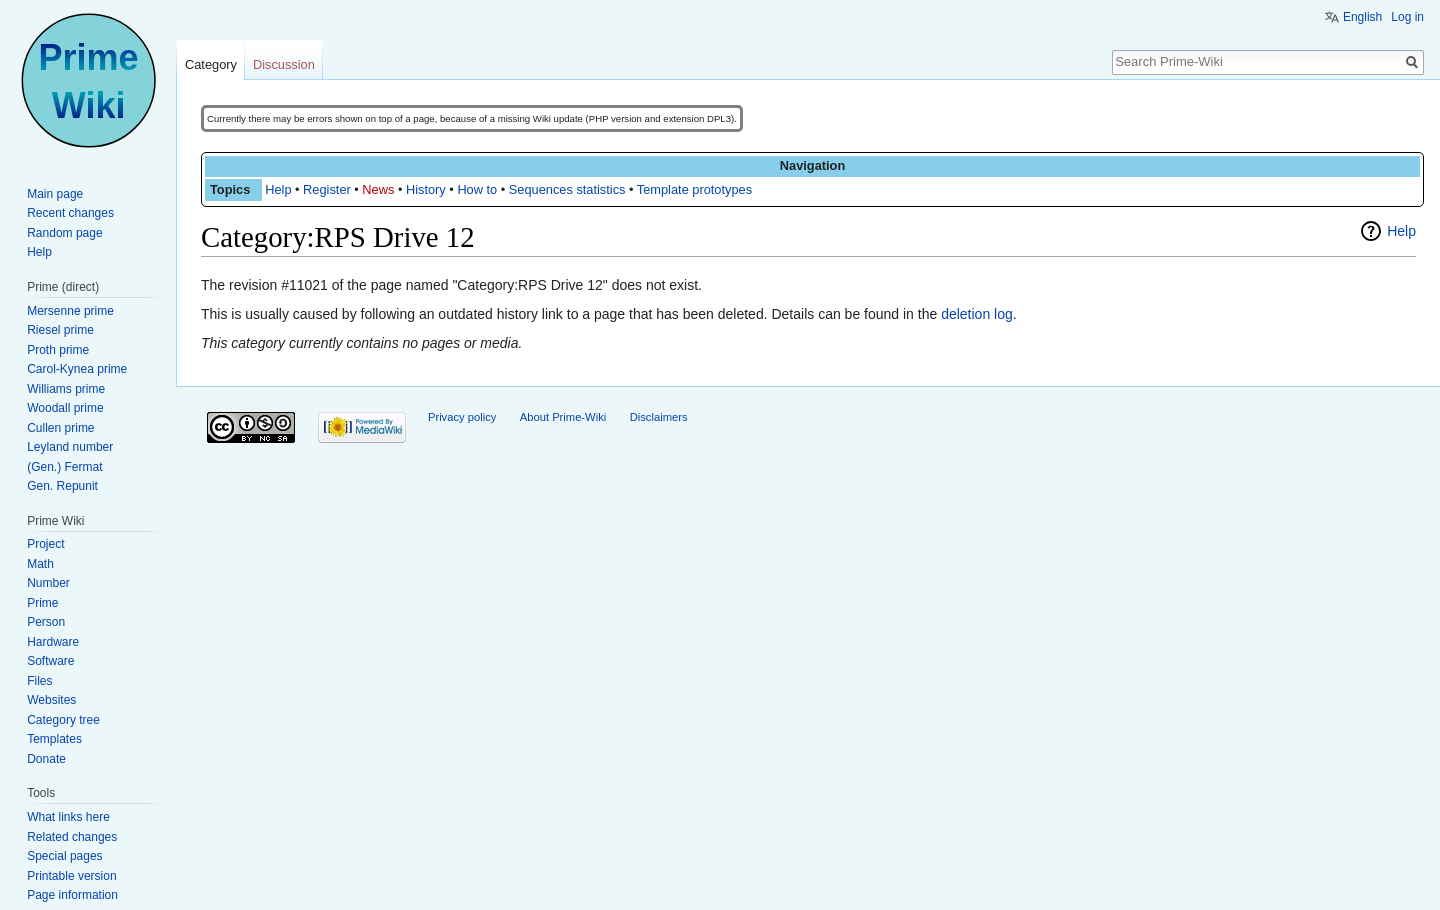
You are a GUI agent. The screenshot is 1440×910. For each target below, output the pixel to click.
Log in (1407, 17)
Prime (42, 603)
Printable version (71, 876)
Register (327, 189)
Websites (51, 700)
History (426, 189)
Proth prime (58, 350)
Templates (54, 739)
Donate (46, 759)
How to (477, 189)
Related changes (72, 837)
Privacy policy (462, 417)
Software (50, 661)
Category (211, 64)
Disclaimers (659, 417)
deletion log (977, 314)
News (378, 189)
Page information (72, 895)
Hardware (53, 642)
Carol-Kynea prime (77, 369)
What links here (68, 817)
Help (278, 189)
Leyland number (70, 447)
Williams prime (66, 389)
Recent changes (70, 213)
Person (46, 622)
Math (40, 564)
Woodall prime (65, 408)
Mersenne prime (70, 311)
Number (48, 583)
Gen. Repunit (62, 486)
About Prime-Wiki (563, 417)
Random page (64, 233)
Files (39, 681)
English (1362, 17)
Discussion (284, 64)
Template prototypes (694, 189)
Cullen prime (60, 428)
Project (45, 544)
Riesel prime (60, 330)
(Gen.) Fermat (64, 467)
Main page (55, 194)
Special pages (64, 856)
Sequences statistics (567, 189)
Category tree (63, 720)
